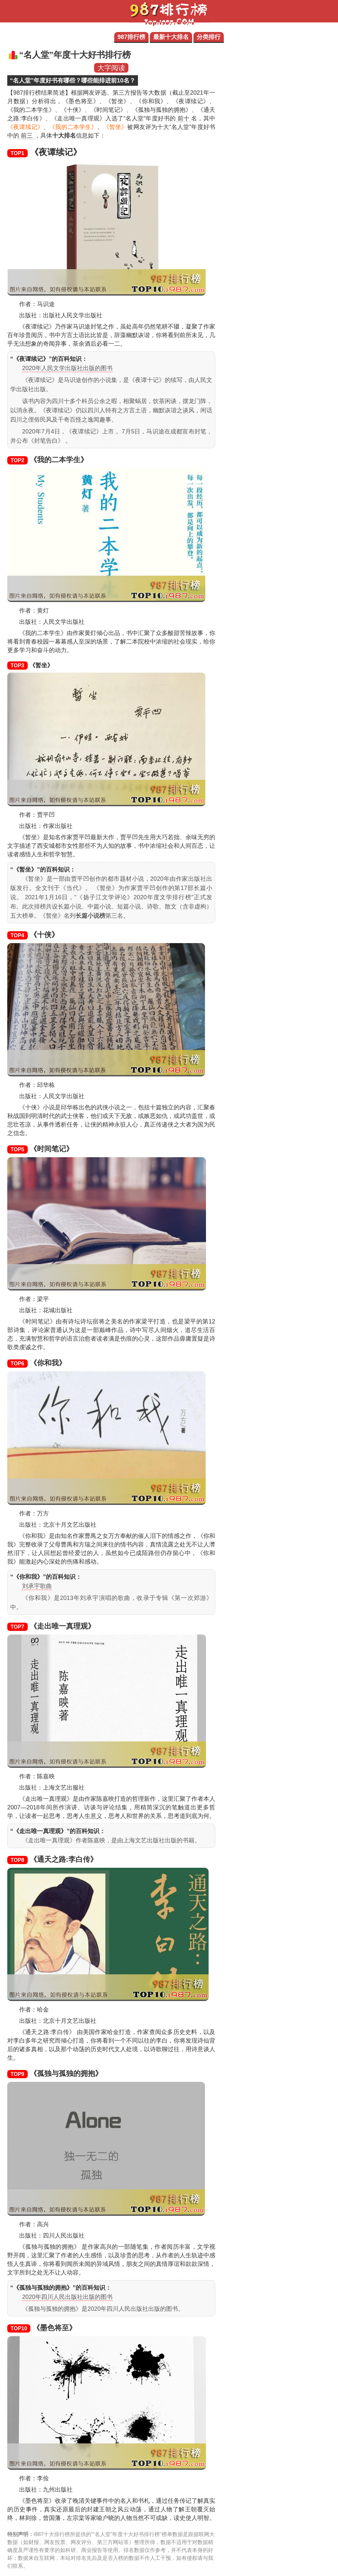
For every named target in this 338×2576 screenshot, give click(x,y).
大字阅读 (111, 68)
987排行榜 (131, 37)
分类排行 (208, 37)
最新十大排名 (171, 37)
